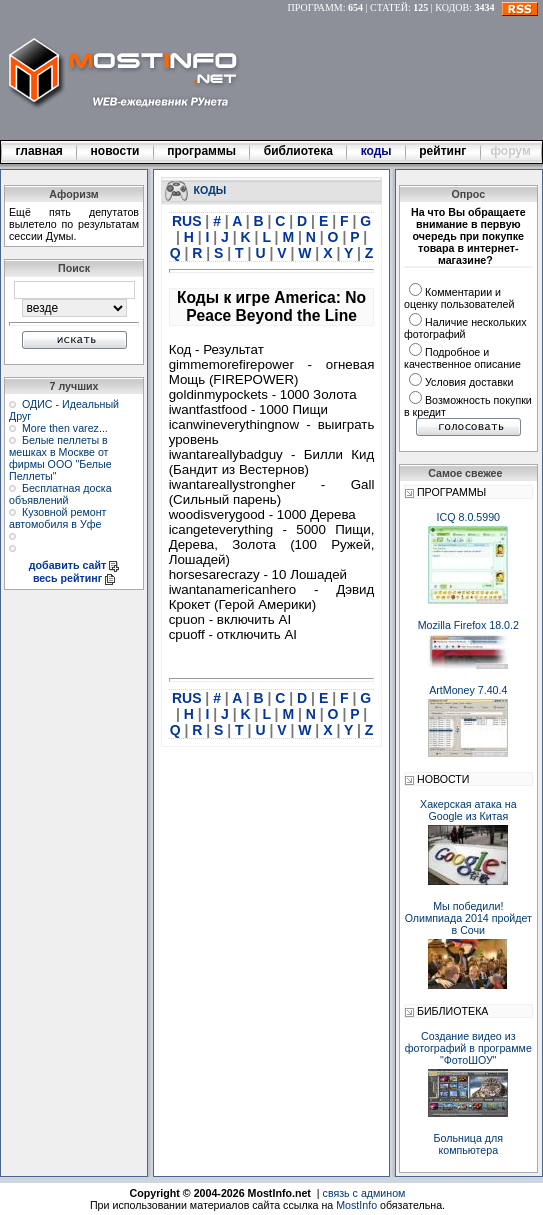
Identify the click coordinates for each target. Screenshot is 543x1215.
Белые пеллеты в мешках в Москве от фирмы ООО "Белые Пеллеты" (60, 458)
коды (376, 151)
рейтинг (444, 151)
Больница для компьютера (469, 1144)
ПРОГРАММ (315, 7)
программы (202, 151)
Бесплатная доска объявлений (60, 494)
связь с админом (364, 1193)
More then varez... (65, 428)
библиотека (298, 151)
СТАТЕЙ (389, 7)
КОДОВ (452, 7)
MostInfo (356, 1205)
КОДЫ (210, 189)
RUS (188, 221)
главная (39, 151)
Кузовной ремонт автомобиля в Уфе (57, 518)
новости (115, 151)
